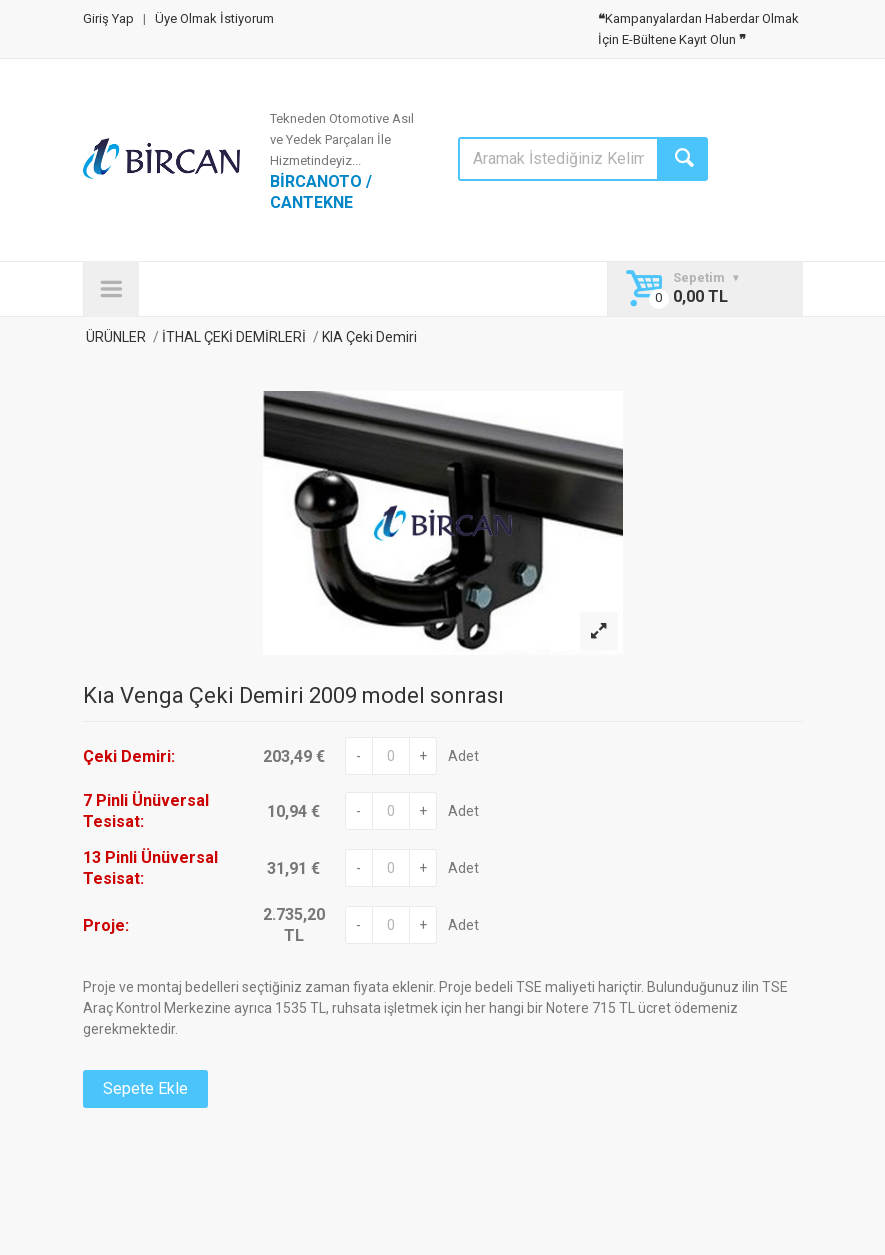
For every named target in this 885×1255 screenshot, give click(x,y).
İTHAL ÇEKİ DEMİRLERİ (234, 337)
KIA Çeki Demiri (368, 337)
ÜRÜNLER (114, 337)
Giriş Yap (108, 18)
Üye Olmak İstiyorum (214, 18)
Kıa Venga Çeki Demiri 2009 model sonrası (293, 695)
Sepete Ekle (145, 1088)
